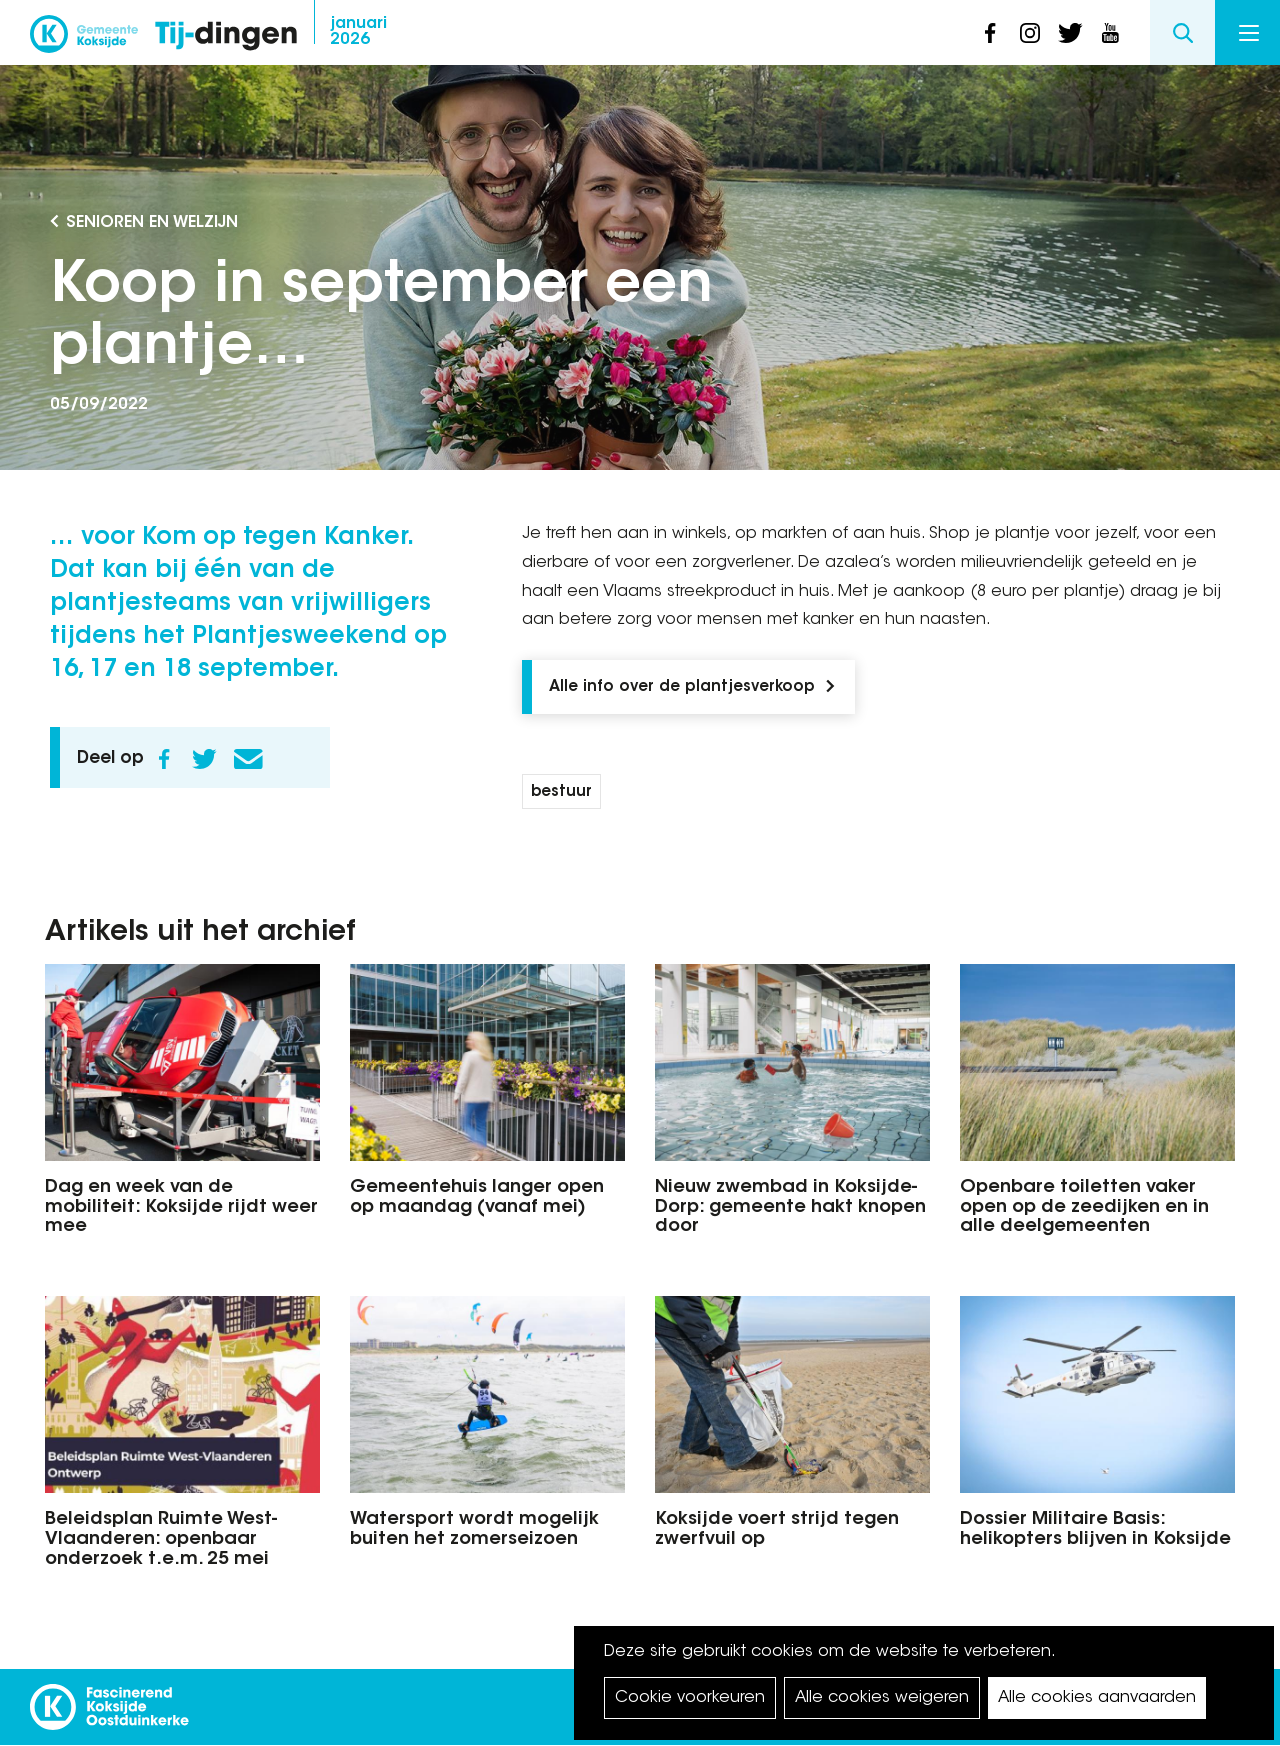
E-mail (248, 759)
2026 (358, 32)
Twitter (204, 759)
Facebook (164, 759)
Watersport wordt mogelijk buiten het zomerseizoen (474, 1530)
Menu (1249, 33)
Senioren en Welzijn (152, 223)
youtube (1110, 33)
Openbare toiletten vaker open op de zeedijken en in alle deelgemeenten (1084, 1208)
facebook (990, 33)
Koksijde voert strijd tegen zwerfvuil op (777, 1530)
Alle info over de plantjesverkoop (682, 687)
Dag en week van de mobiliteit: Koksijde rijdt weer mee (181, 1208)
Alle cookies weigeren (882, 1698)
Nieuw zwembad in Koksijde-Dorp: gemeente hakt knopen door (790, 1208)
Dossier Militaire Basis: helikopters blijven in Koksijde (1095, 1530)
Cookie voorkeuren (690, 1698)
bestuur (561, 792)
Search (1182, 32)
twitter (1070, 33)
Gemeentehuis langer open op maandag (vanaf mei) (477, 1198)
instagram (1030, 33)
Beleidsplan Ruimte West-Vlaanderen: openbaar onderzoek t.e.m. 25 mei (161, 1540)
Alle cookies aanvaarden (1097, 1698)
